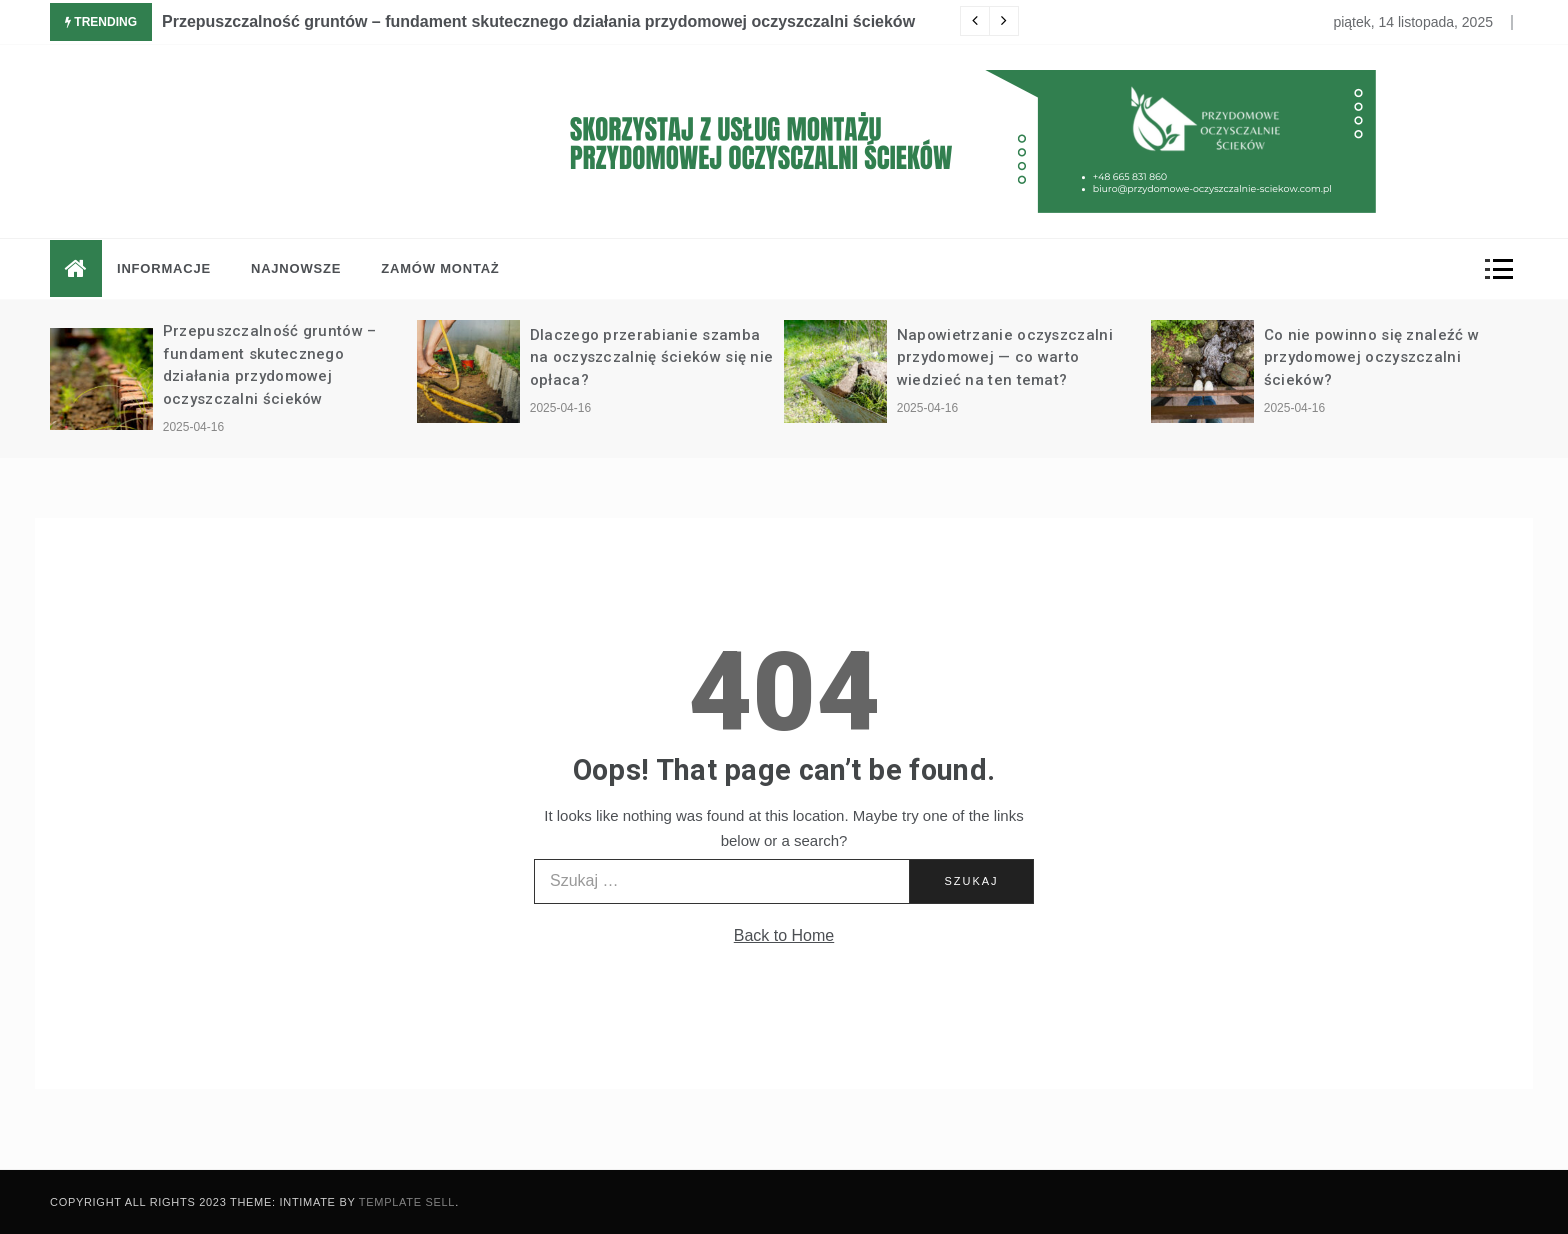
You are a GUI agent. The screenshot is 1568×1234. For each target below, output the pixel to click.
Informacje (164, 268)
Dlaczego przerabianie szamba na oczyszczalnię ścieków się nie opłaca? (652, 357)
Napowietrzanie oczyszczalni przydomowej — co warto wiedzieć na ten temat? (1005, 357)
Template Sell (407, 1202)
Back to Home (784, 935)
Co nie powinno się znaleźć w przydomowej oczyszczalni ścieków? (1371, 357)
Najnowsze (296, 268)
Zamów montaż (440, 268)
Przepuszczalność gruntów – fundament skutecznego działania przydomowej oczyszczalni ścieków (538, 21)
